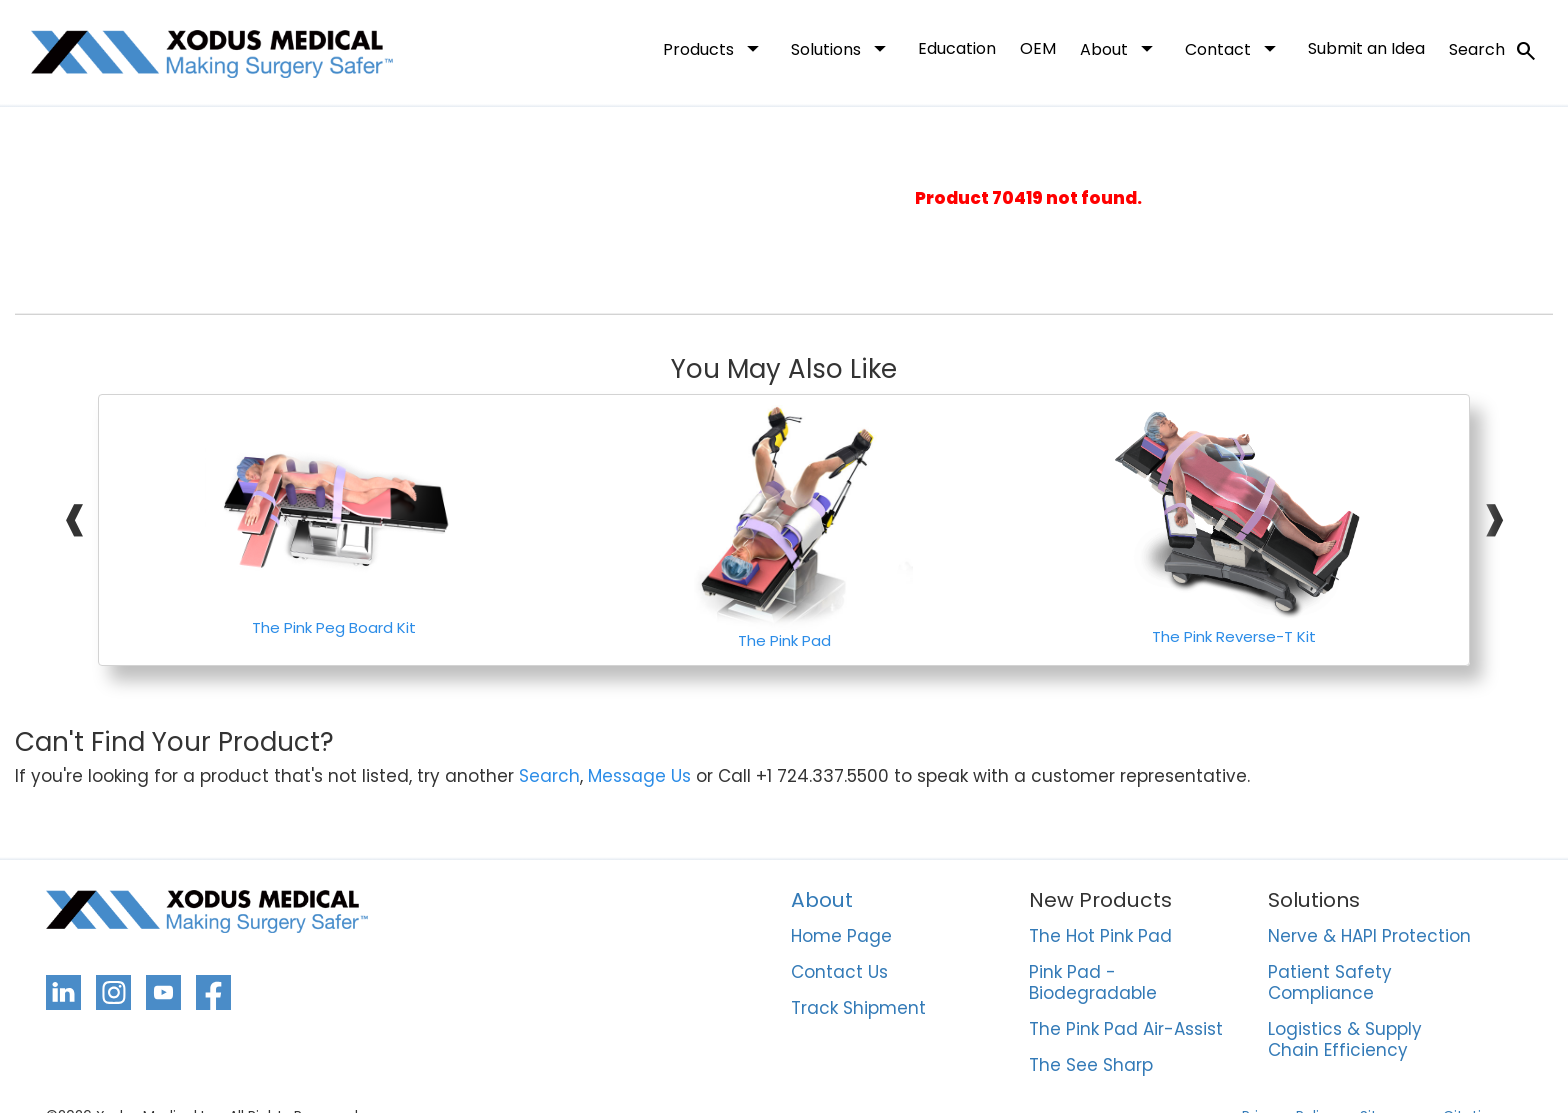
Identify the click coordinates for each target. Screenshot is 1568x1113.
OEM (1038, 48)
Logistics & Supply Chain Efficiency (1345, 1040)
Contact (1234, 48)
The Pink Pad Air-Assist (1126, 1030)
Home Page (841, 937)
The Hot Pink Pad (1100, 937)
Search (1493, 51)
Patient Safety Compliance (1330, 983)
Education (957, 48)
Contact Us (839, 973)
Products (715, 48)
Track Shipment (858, 1009)
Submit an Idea (1366, 48)
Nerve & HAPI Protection (1369, 937)
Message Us (639, 776)
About (1120, 48)
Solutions (842, 48)
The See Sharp (1091, 1066)
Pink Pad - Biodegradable (1093, 983)
